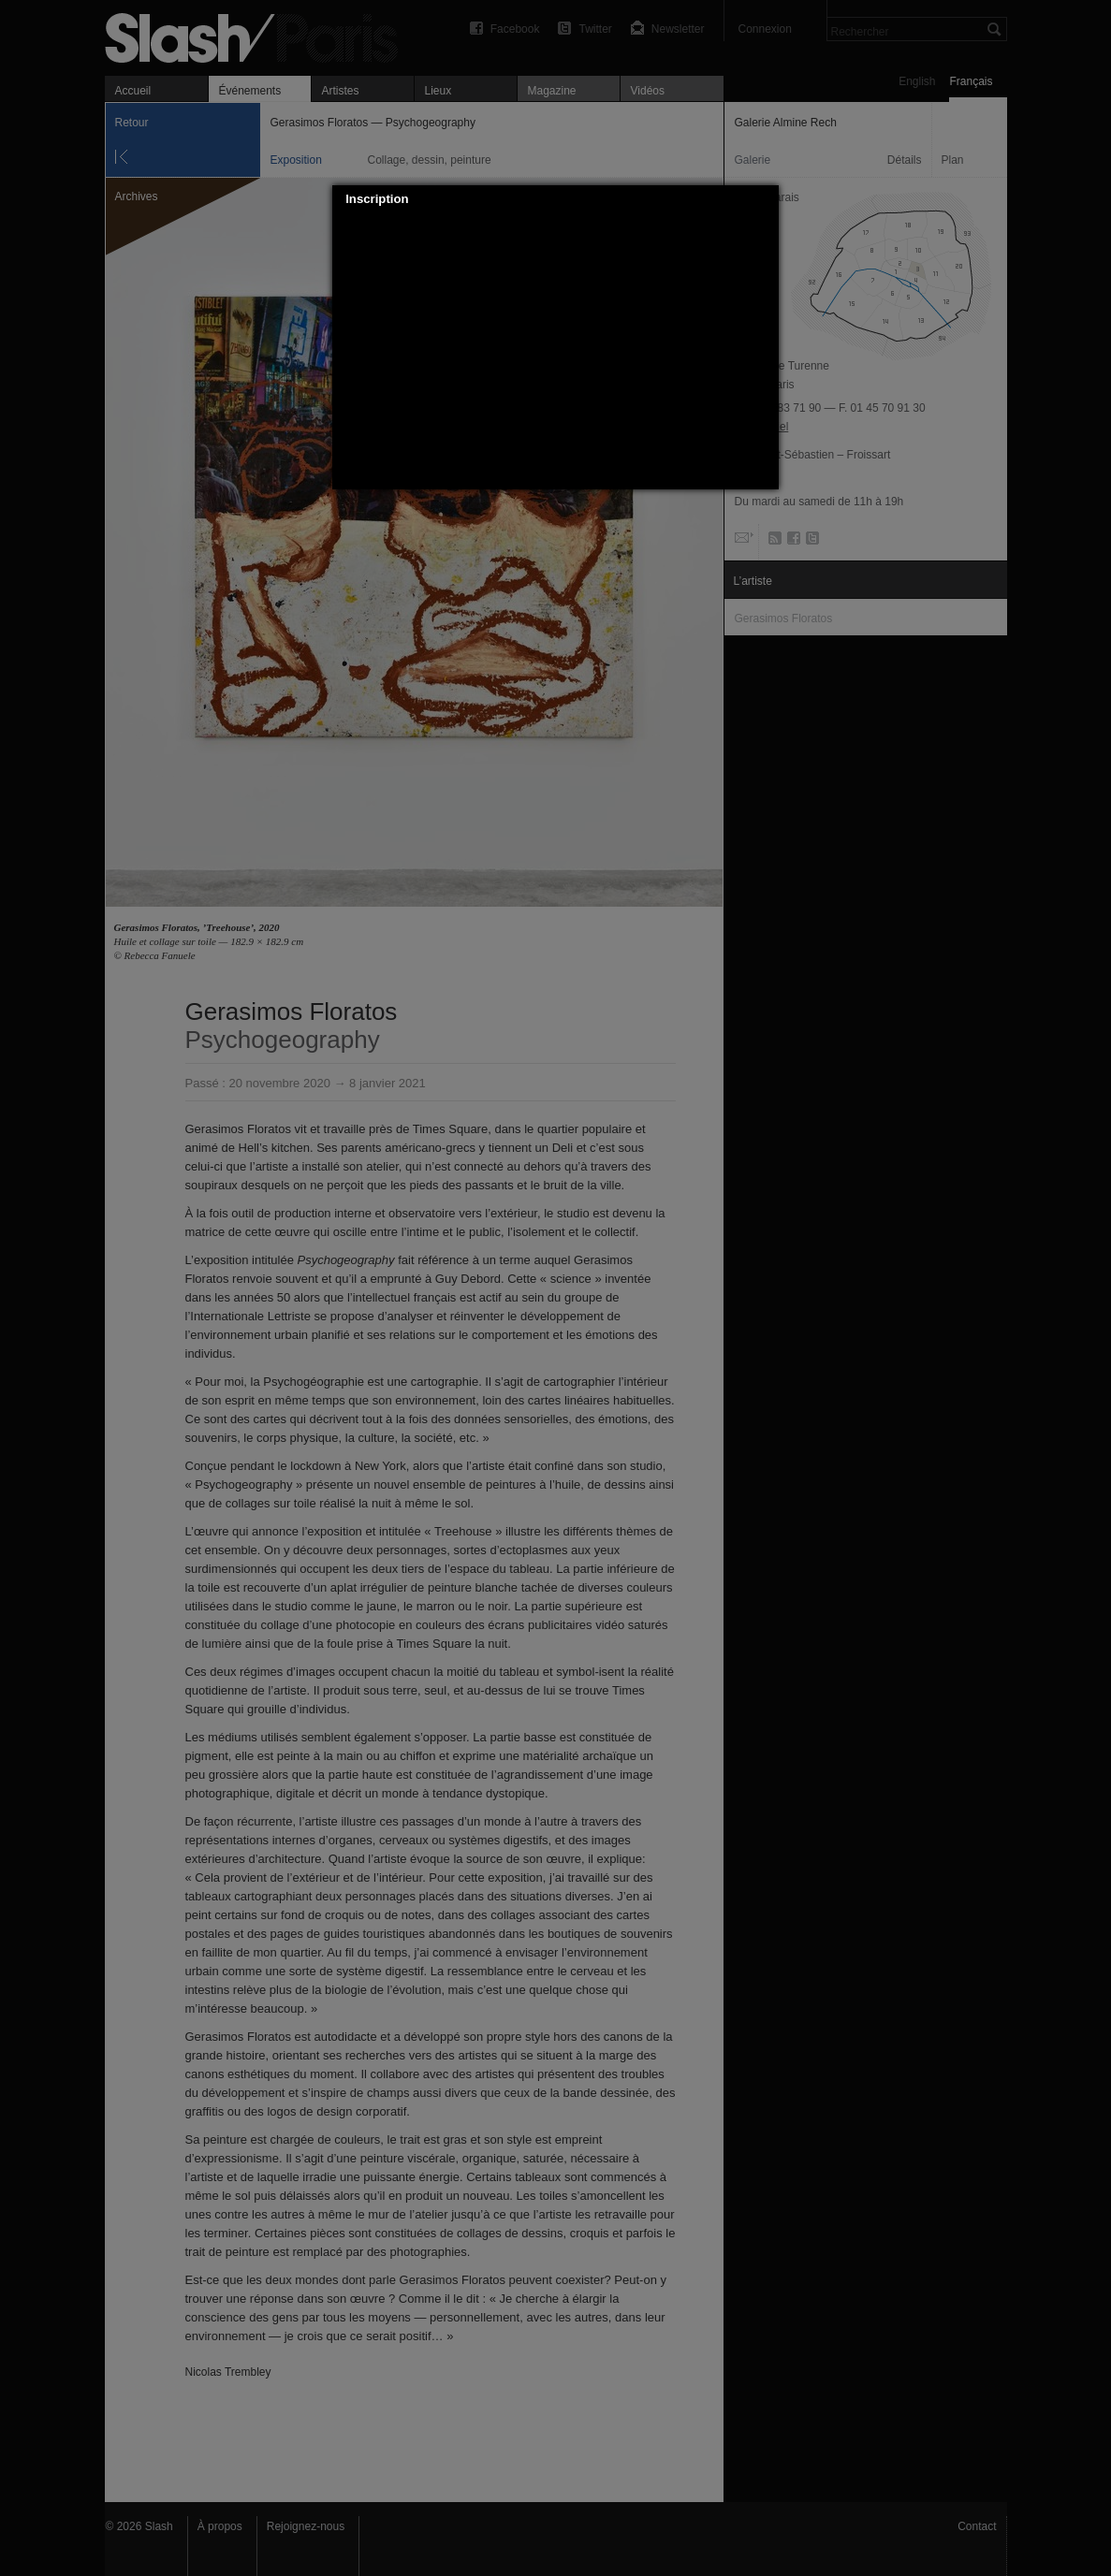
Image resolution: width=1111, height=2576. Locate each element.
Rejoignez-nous (305, 2526)
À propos (219, 2526)
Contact (977, 2526)
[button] (765, 199)
